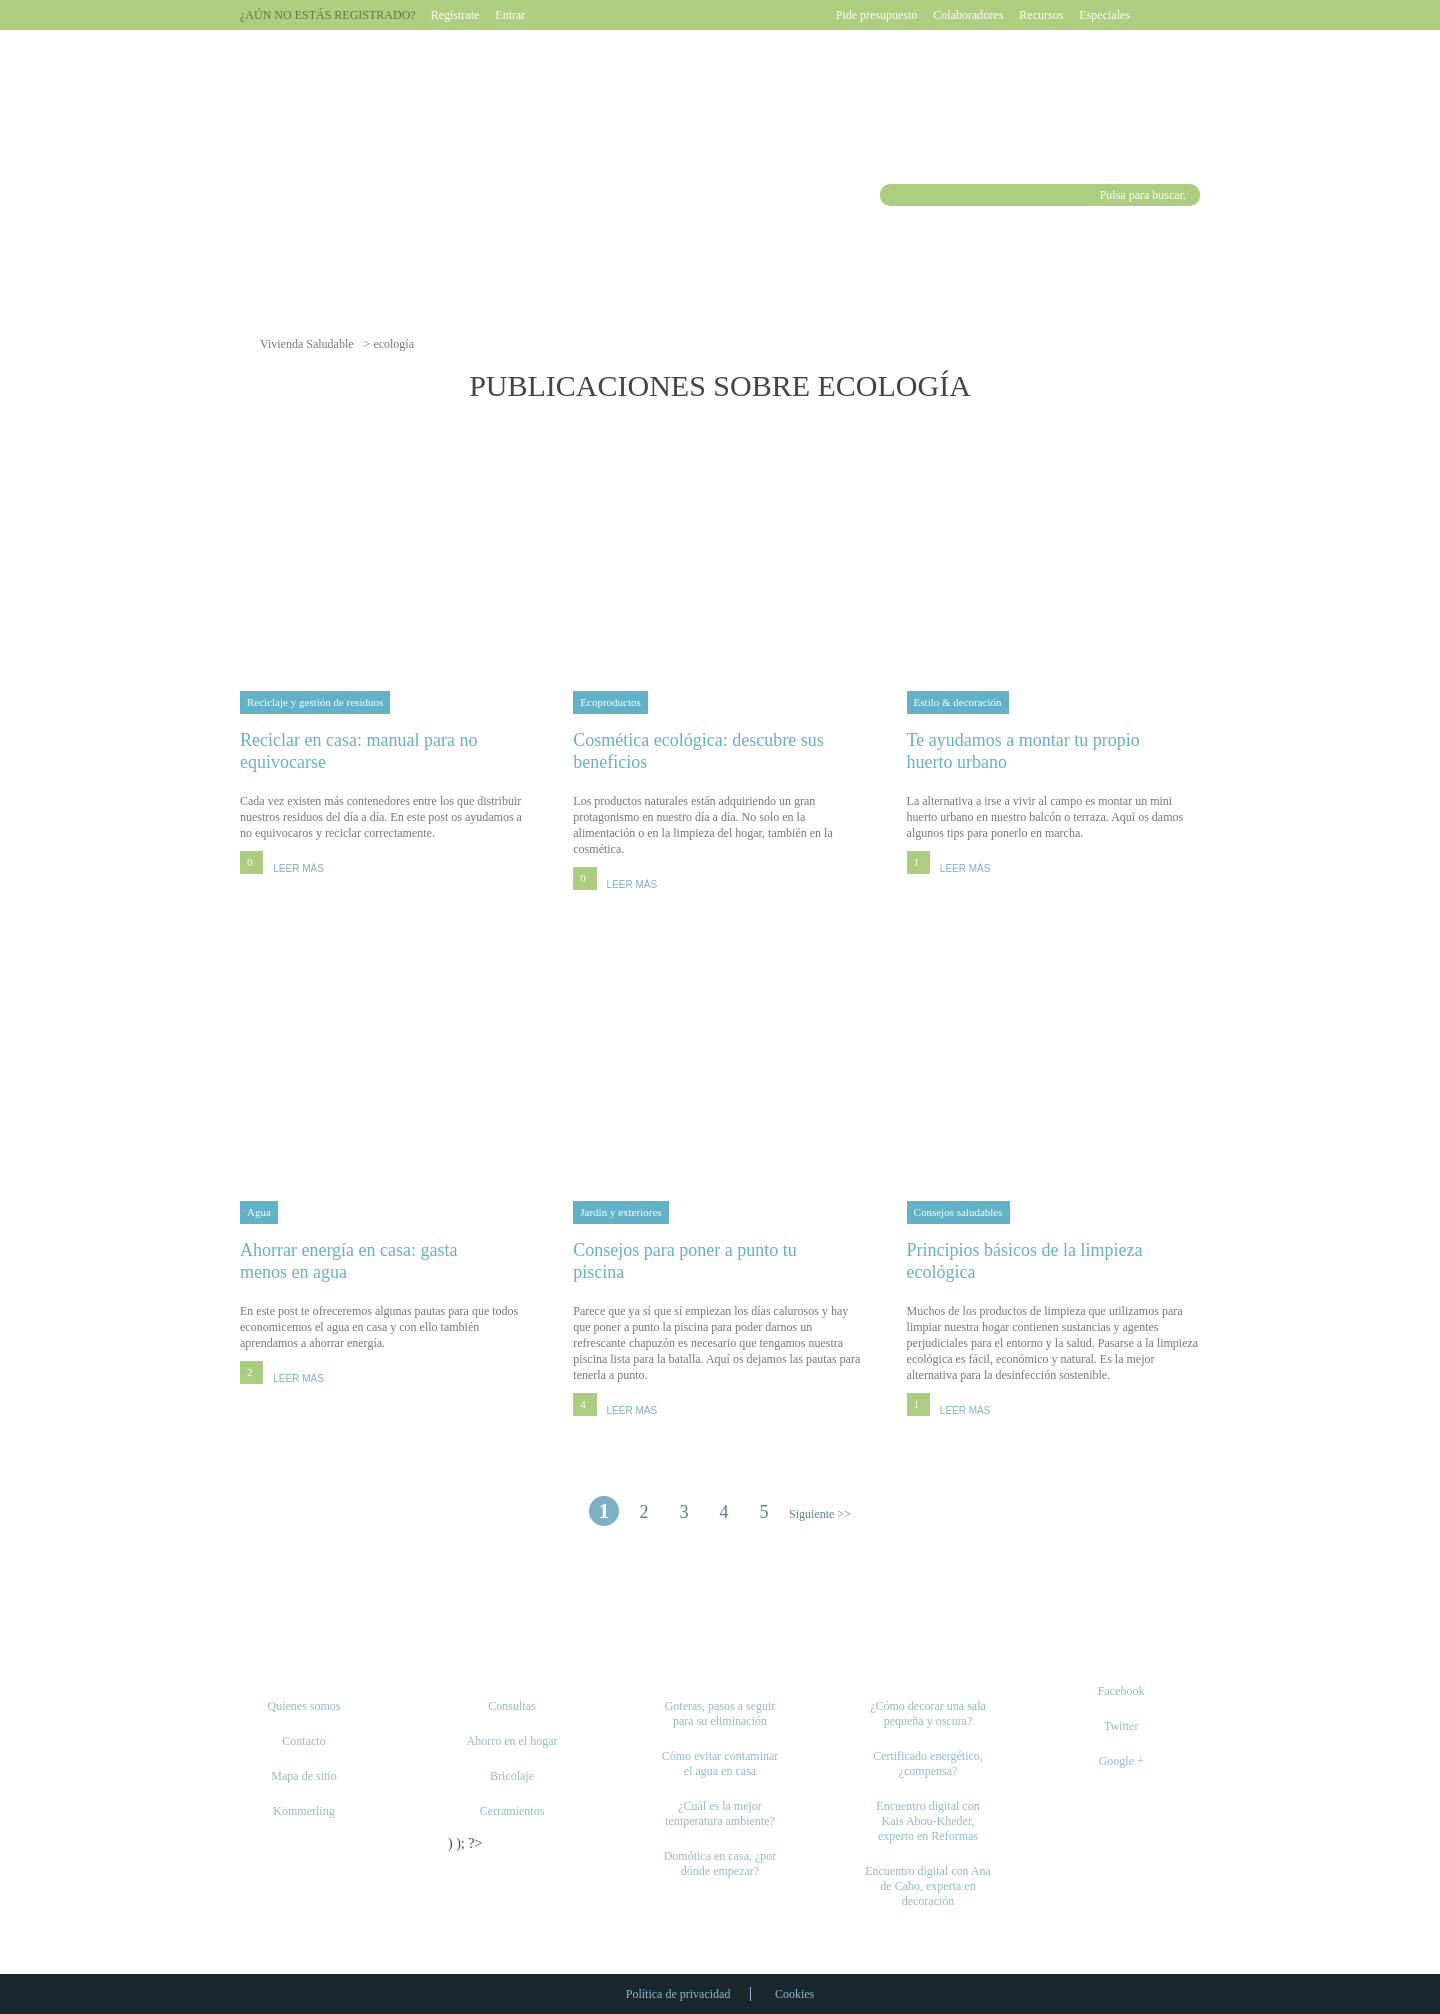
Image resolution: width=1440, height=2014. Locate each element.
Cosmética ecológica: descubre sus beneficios (719, 750)
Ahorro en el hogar (512, 1741)
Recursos (1041, 15)
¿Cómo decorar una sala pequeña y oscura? (928, 1713)
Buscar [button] (893, 195)
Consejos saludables (958, 1212)
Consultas (511, 1706)
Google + (1121, 1761)
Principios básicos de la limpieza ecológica (1053, 1260)
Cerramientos (512, 1811)
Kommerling (303, 1811)
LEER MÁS (298, 868)
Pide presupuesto (877, 15)
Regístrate (455, 15)
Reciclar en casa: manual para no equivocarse (386, 750)
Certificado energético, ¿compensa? (928, 1763)
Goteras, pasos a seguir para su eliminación (720, 1713)
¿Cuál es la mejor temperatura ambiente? (720, 1813)
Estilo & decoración (958, 702)
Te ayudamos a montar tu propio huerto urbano (1053, 750)
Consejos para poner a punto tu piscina (719, 1260)
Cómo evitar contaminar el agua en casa (720, 1763)
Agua (259, 1212)
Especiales (1104, 15)
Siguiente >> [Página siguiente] (820, 1514)
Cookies (794, 1994)
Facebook (1121, 1691)
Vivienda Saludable (307, 344)
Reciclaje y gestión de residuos (315, 702)
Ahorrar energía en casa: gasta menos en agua (386, 1260)
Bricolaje (512, 1776)
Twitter (1121, 1726)
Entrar (510, 15)
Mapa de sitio (303, 1776)
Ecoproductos (610, 702)
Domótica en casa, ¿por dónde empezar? (720, 1863)
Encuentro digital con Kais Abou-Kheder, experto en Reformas (927, 1821)
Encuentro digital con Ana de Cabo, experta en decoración (928, 1886)
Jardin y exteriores (620, 1212)
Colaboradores (968, 15)
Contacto (303, 1741)
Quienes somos (304, 1706)
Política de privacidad (678, 1994)
